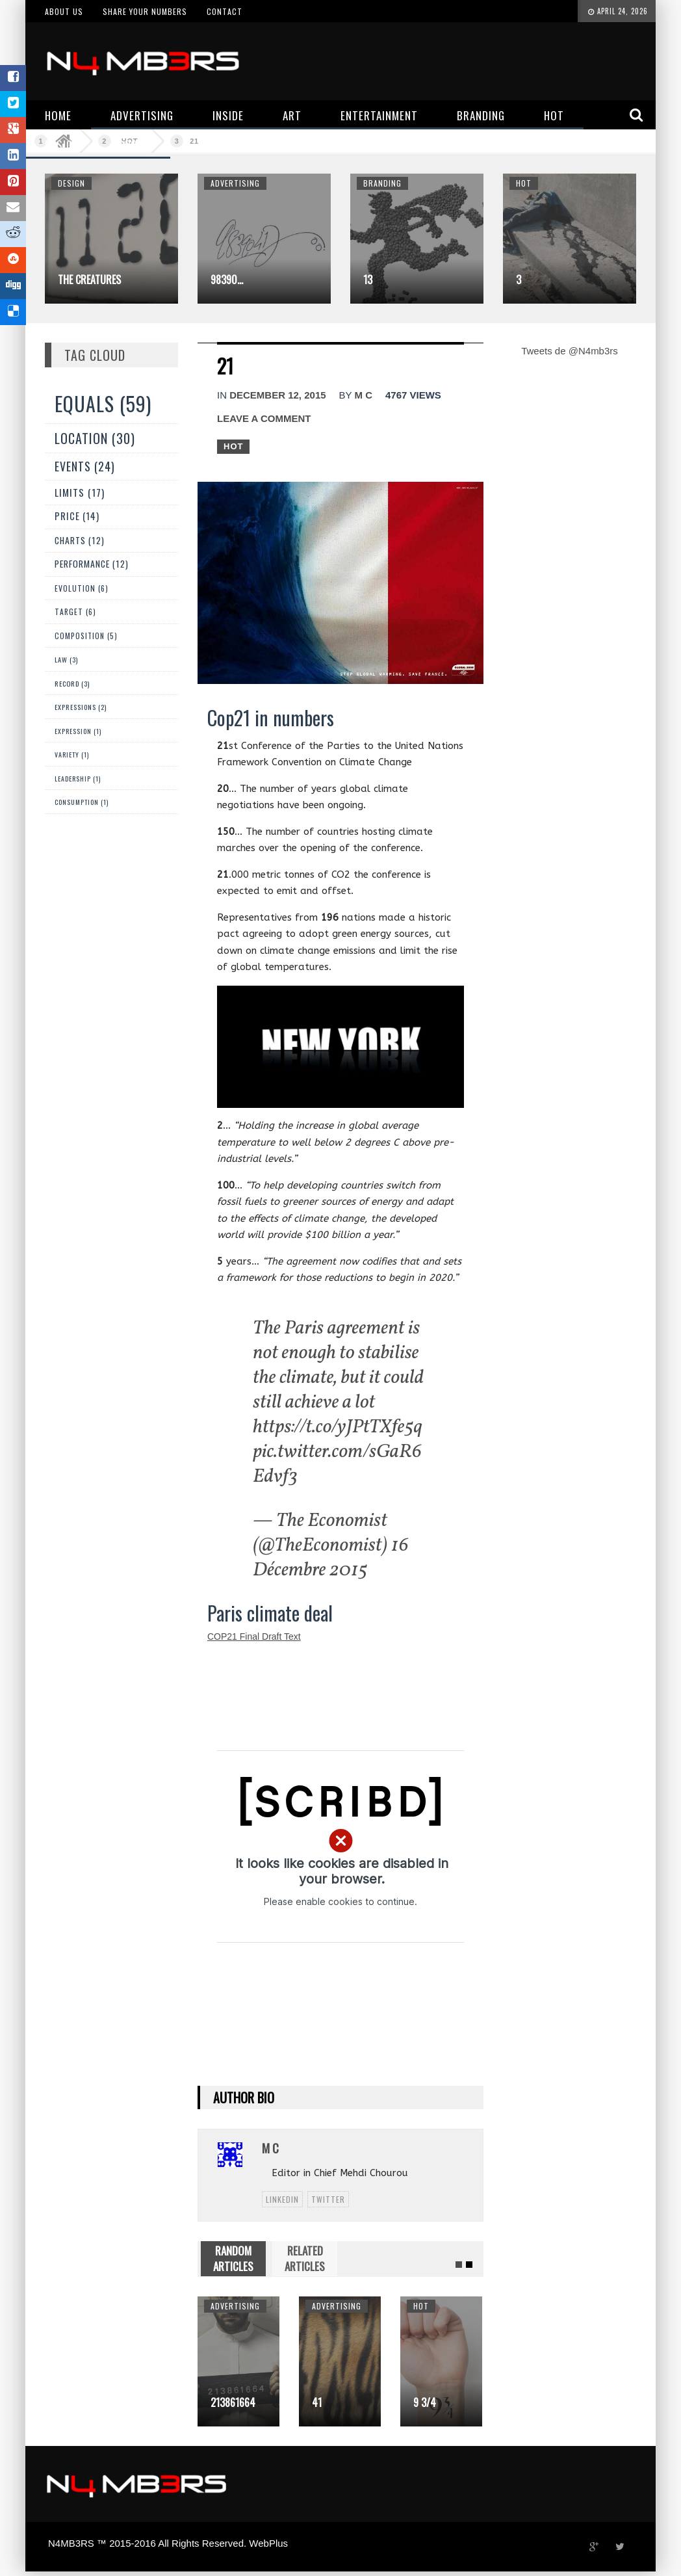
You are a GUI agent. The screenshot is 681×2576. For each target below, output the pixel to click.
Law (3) (66, 659)
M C (363, 395)
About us (64, 11)
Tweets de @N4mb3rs (569, 350)
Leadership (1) (78, 778)
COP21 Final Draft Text (254, 1636)
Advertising (235, 183)
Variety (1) (72, 754)
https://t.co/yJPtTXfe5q (337, 1427)
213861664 (233, 2402)
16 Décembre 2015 (331, 1558)
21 (194, 141)
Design (71, 183)
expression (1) (78, 731)
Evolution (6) (82, 588)
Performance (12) (92, 563)
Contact (224, 11)
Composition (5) (86, 635)
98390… (227, 279)
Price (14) (77, 516)
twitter (328, 2199)
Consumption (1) (82, 802)
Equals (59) (103, 403)
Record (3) (72, 683)
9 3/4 (424, 2402)
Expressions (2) (81, 707)
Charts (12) (80, 540)
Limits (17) (80, 491)
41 (317, 2402)
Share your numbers (145, 11)
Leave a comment (264, 418)
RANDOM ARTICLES (233, 2258)
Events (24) (85, 466)
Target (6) (75, 611)
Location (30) (95, 438)
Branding (382, 183)
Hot (524, 183)
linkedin (282, 2199)
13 (367, 279)
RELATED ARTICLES (305, 2258)
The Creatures (89, 279)
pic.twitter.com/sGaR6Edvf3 (337, 1464)
